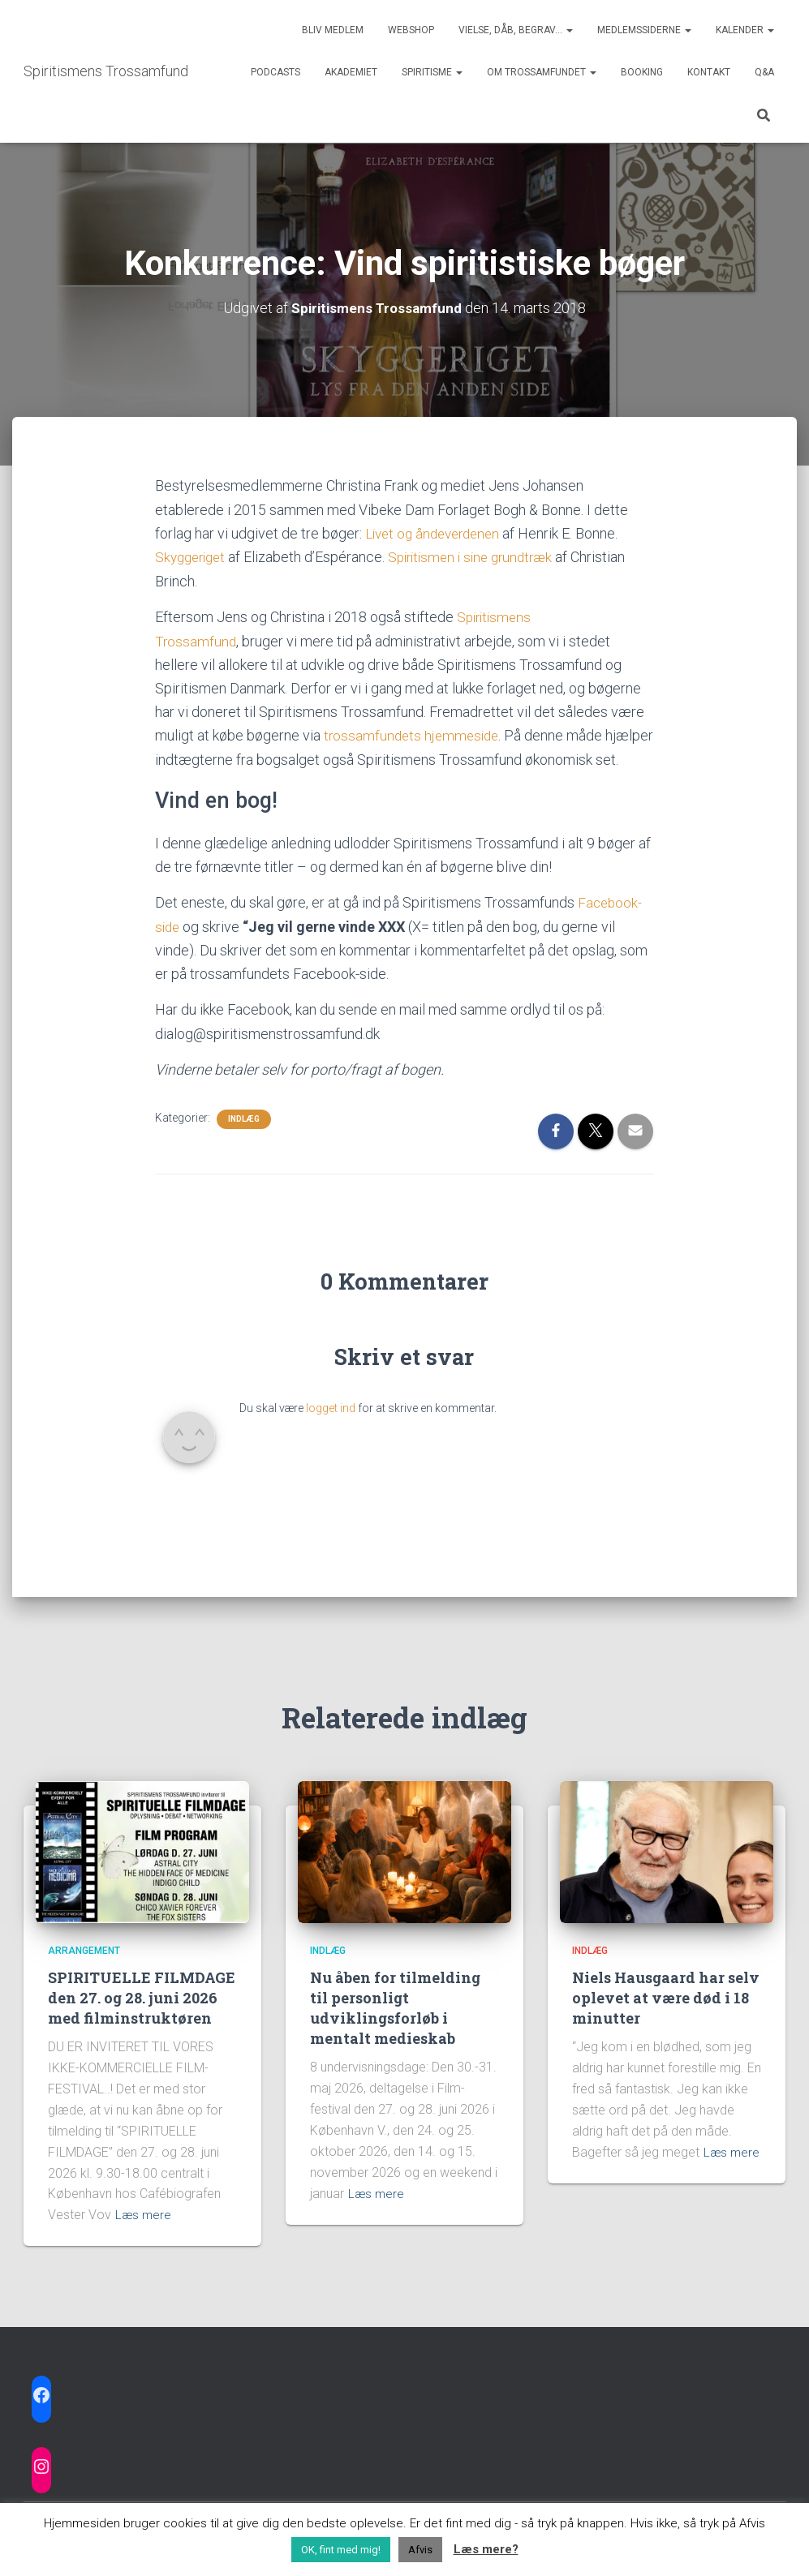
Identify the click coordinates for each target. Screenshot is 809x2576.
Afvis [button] (420, 2550)
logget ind (330, 1428)
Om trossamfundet (541, 72)
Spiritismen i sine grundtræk (483, 556)
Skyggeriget (195, 556)
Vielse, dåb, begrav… (515, 30)
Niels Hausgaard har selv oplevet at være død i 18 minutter (666, 1998)
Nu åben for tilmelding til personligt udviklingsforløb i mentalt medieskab (395, 2008)
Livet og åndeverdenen (439, 532)
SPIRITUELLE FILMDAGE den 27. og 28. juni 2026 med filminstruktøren (141, 1998)
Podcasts (275, 72)
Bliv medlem (333, 30)
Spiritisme (432, 72)
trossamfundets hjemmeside (414, 733)
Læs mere (144, 2214)
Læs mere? (486, 2549)
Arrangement (84, 1951)
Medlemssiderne (644, 30)
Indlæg (244, 1139)
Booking (642, 72)
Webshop (411, 30)
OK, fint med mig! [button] (341, 2550)
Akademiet (351, 72)
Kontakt (708, 72)
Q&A (764, 72)
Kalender (745, 30)
